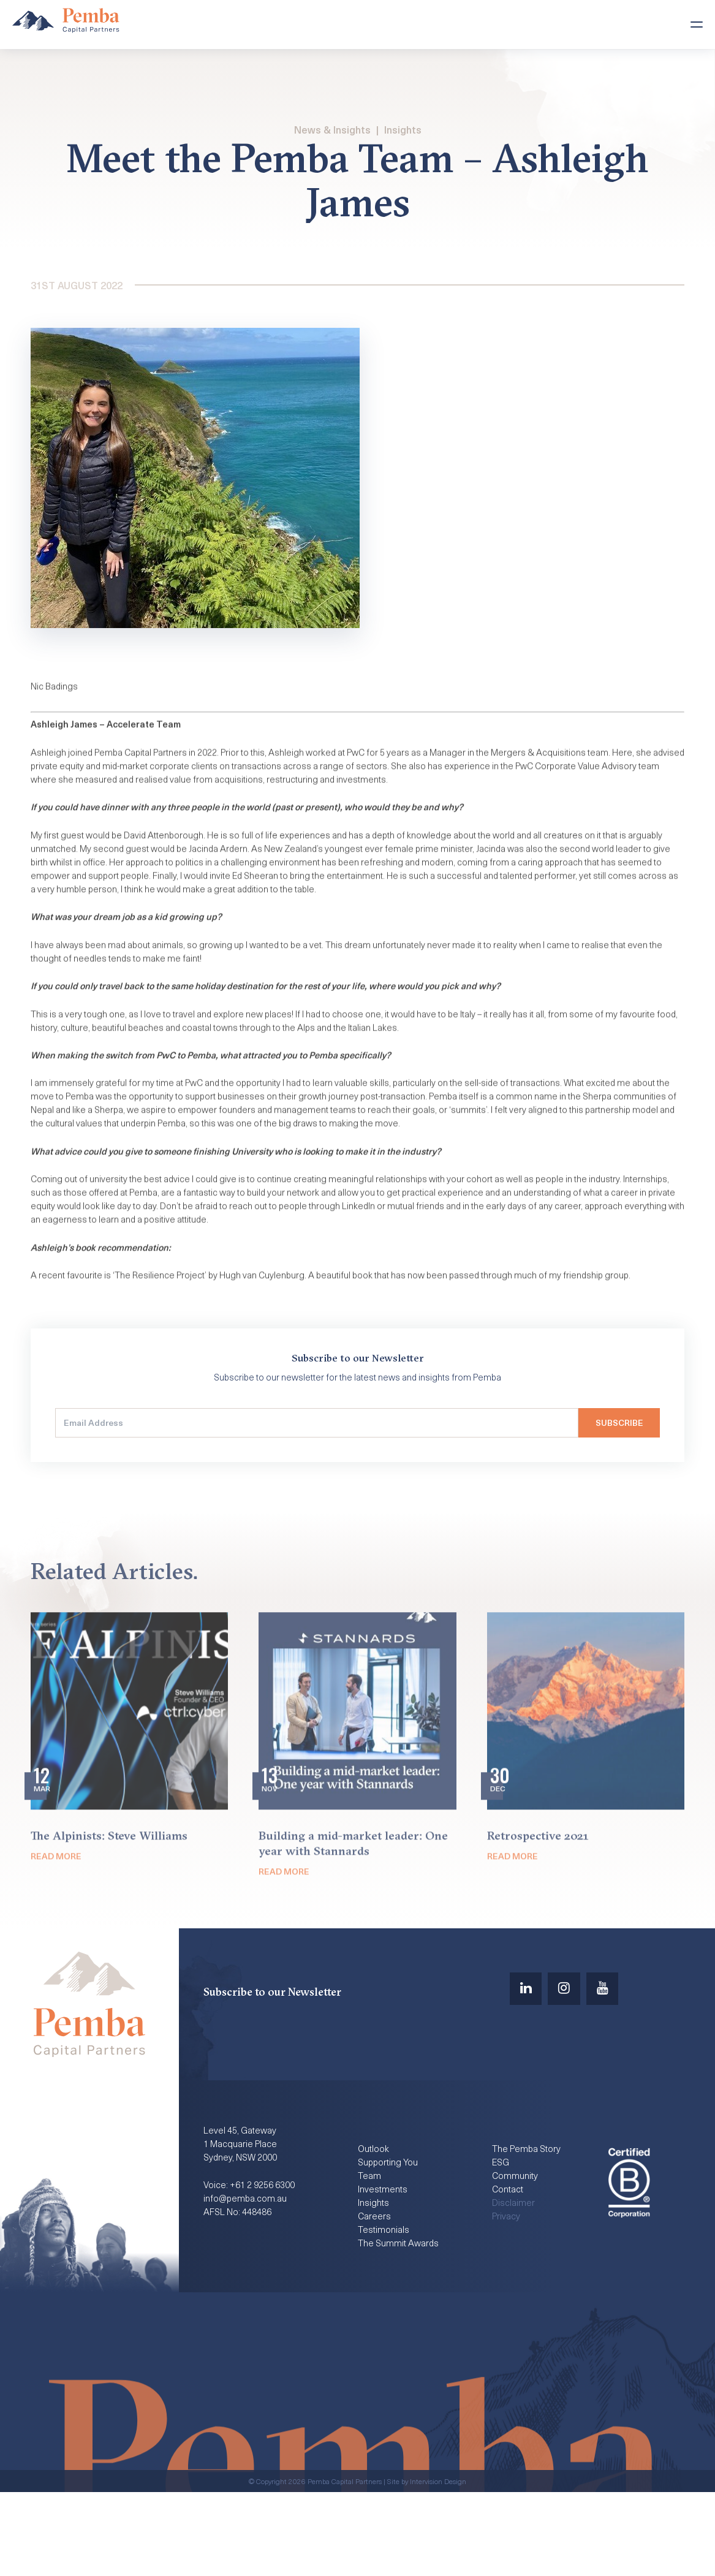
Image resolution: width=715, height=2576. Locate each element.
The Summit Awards (401, 2325)
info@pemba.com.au (246, 2278)
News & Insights (332, 130)
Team (369, 2252)
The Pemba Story (529, 2222)
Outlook (374, 2222)
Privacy (507, 2296)
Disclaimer (514, 2281)
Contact (509, 2266)
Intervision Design (438, 2564)
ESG (501, 2237)
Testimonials (384, 2310)
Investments (384, 2266)
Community (515, 2252)
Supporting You (389, 2237)
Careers (375, 2296)
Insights (403, 130)
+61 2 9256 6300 (268, 2264)
